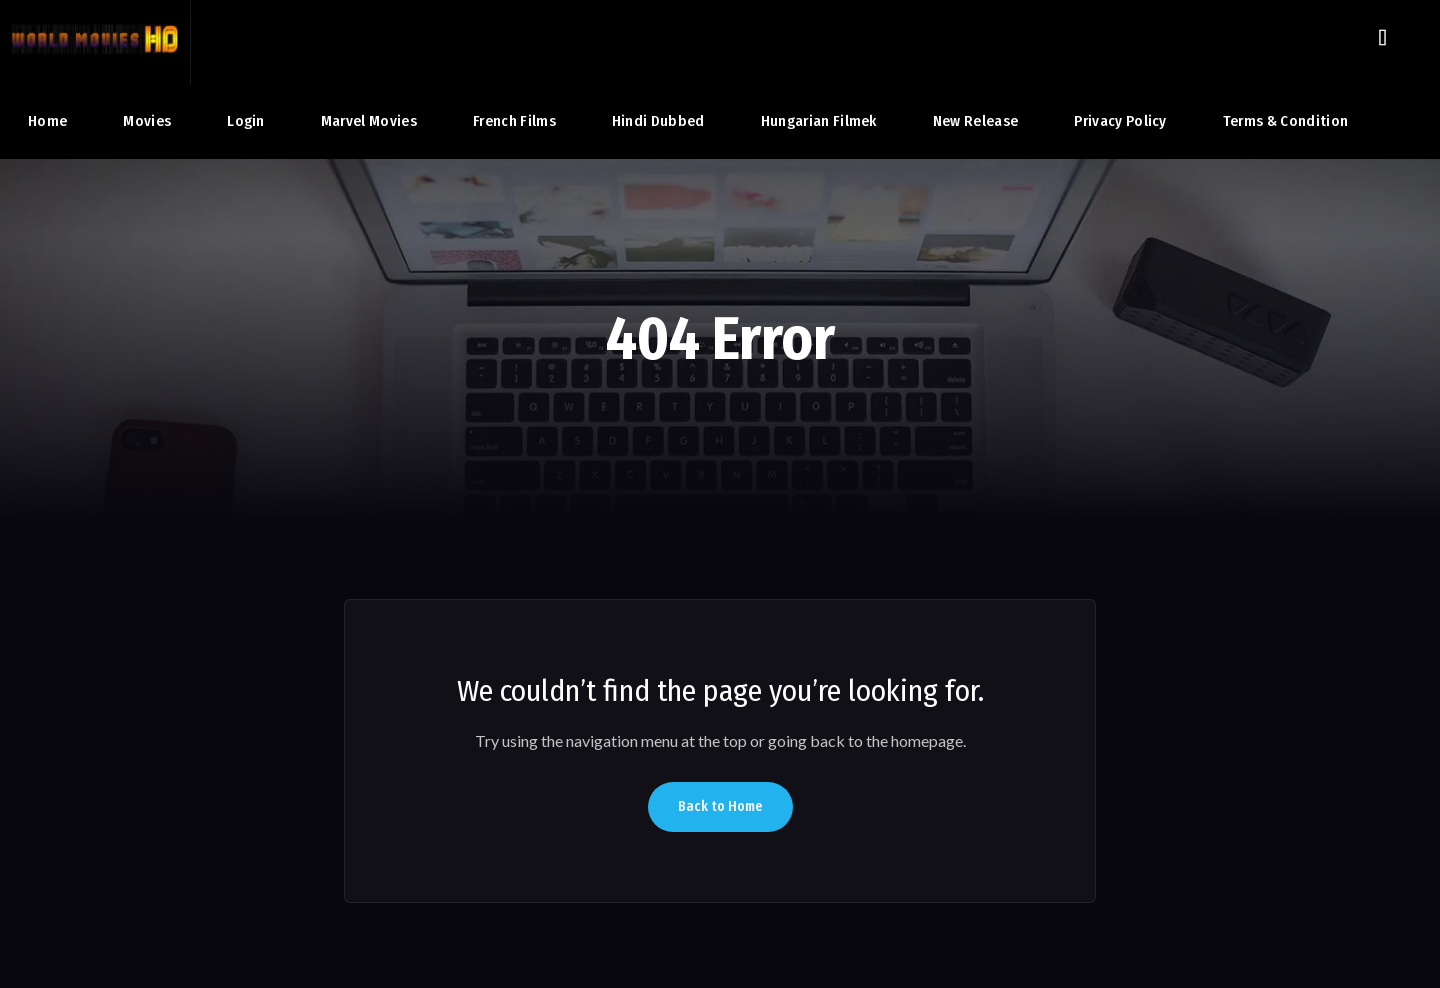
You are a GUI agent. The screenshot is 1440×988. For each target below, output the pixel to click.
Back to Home (720, 806)
